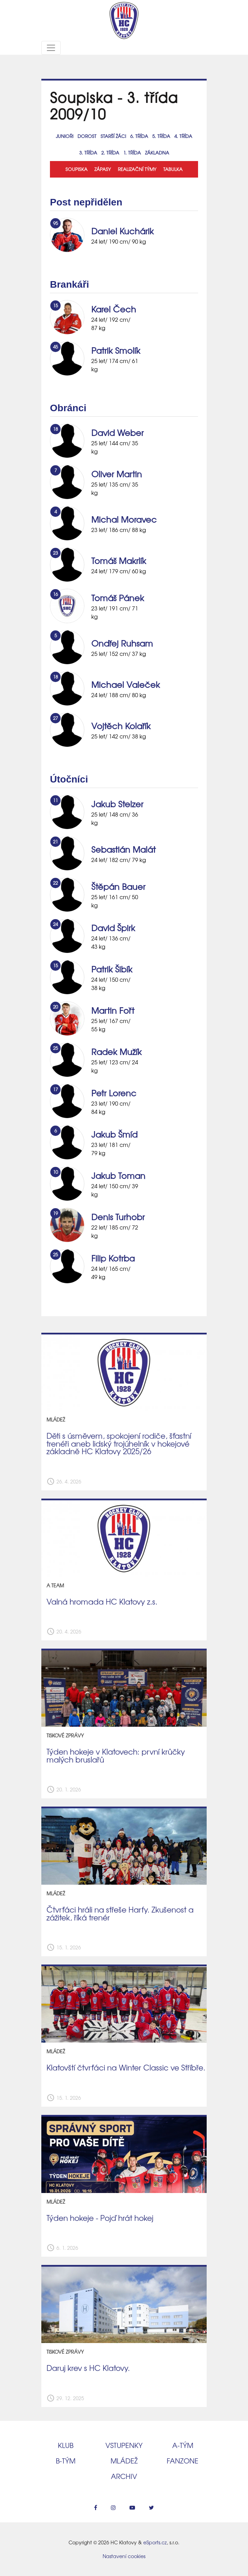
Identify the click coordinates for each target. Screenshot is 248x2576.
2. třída (110, 152)
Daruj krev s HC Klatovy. (88, 2367)
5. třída (161, 136)
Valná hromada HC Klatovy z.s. (101, 1601)
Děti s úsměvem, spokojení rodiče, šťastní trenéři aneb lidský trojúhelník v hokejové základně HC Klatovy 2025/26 (118, 1443)
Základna (157, 152)
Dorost (87, 136)
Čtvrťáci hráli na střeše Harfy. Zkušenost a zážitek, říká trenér (120, 1913)
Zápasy (102, 169)
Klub (65, 2445)
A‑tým (182, 2445)
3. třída (88, 152)
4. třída (183, 136)
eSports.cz (155, 2542)
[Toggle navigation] (51, 48)
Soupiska (76, 169)
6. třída (139, 136)
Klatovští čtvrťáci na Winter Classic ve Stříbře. (125, 2067)
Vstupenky (124, 2445)
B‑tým (65, 2461)
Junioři (64, 136)
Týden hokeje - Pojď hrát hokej (99, 2217)
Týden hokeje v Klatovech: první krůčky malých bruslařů (115, 1755)
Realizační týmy (137, 169)
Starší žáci (113, 136)
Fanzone (182, 2461)
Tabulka (173, 169)
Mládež (124, 2461)
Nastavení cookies (124, 2556)
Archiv (124, 2476)
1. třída (132, 152)
